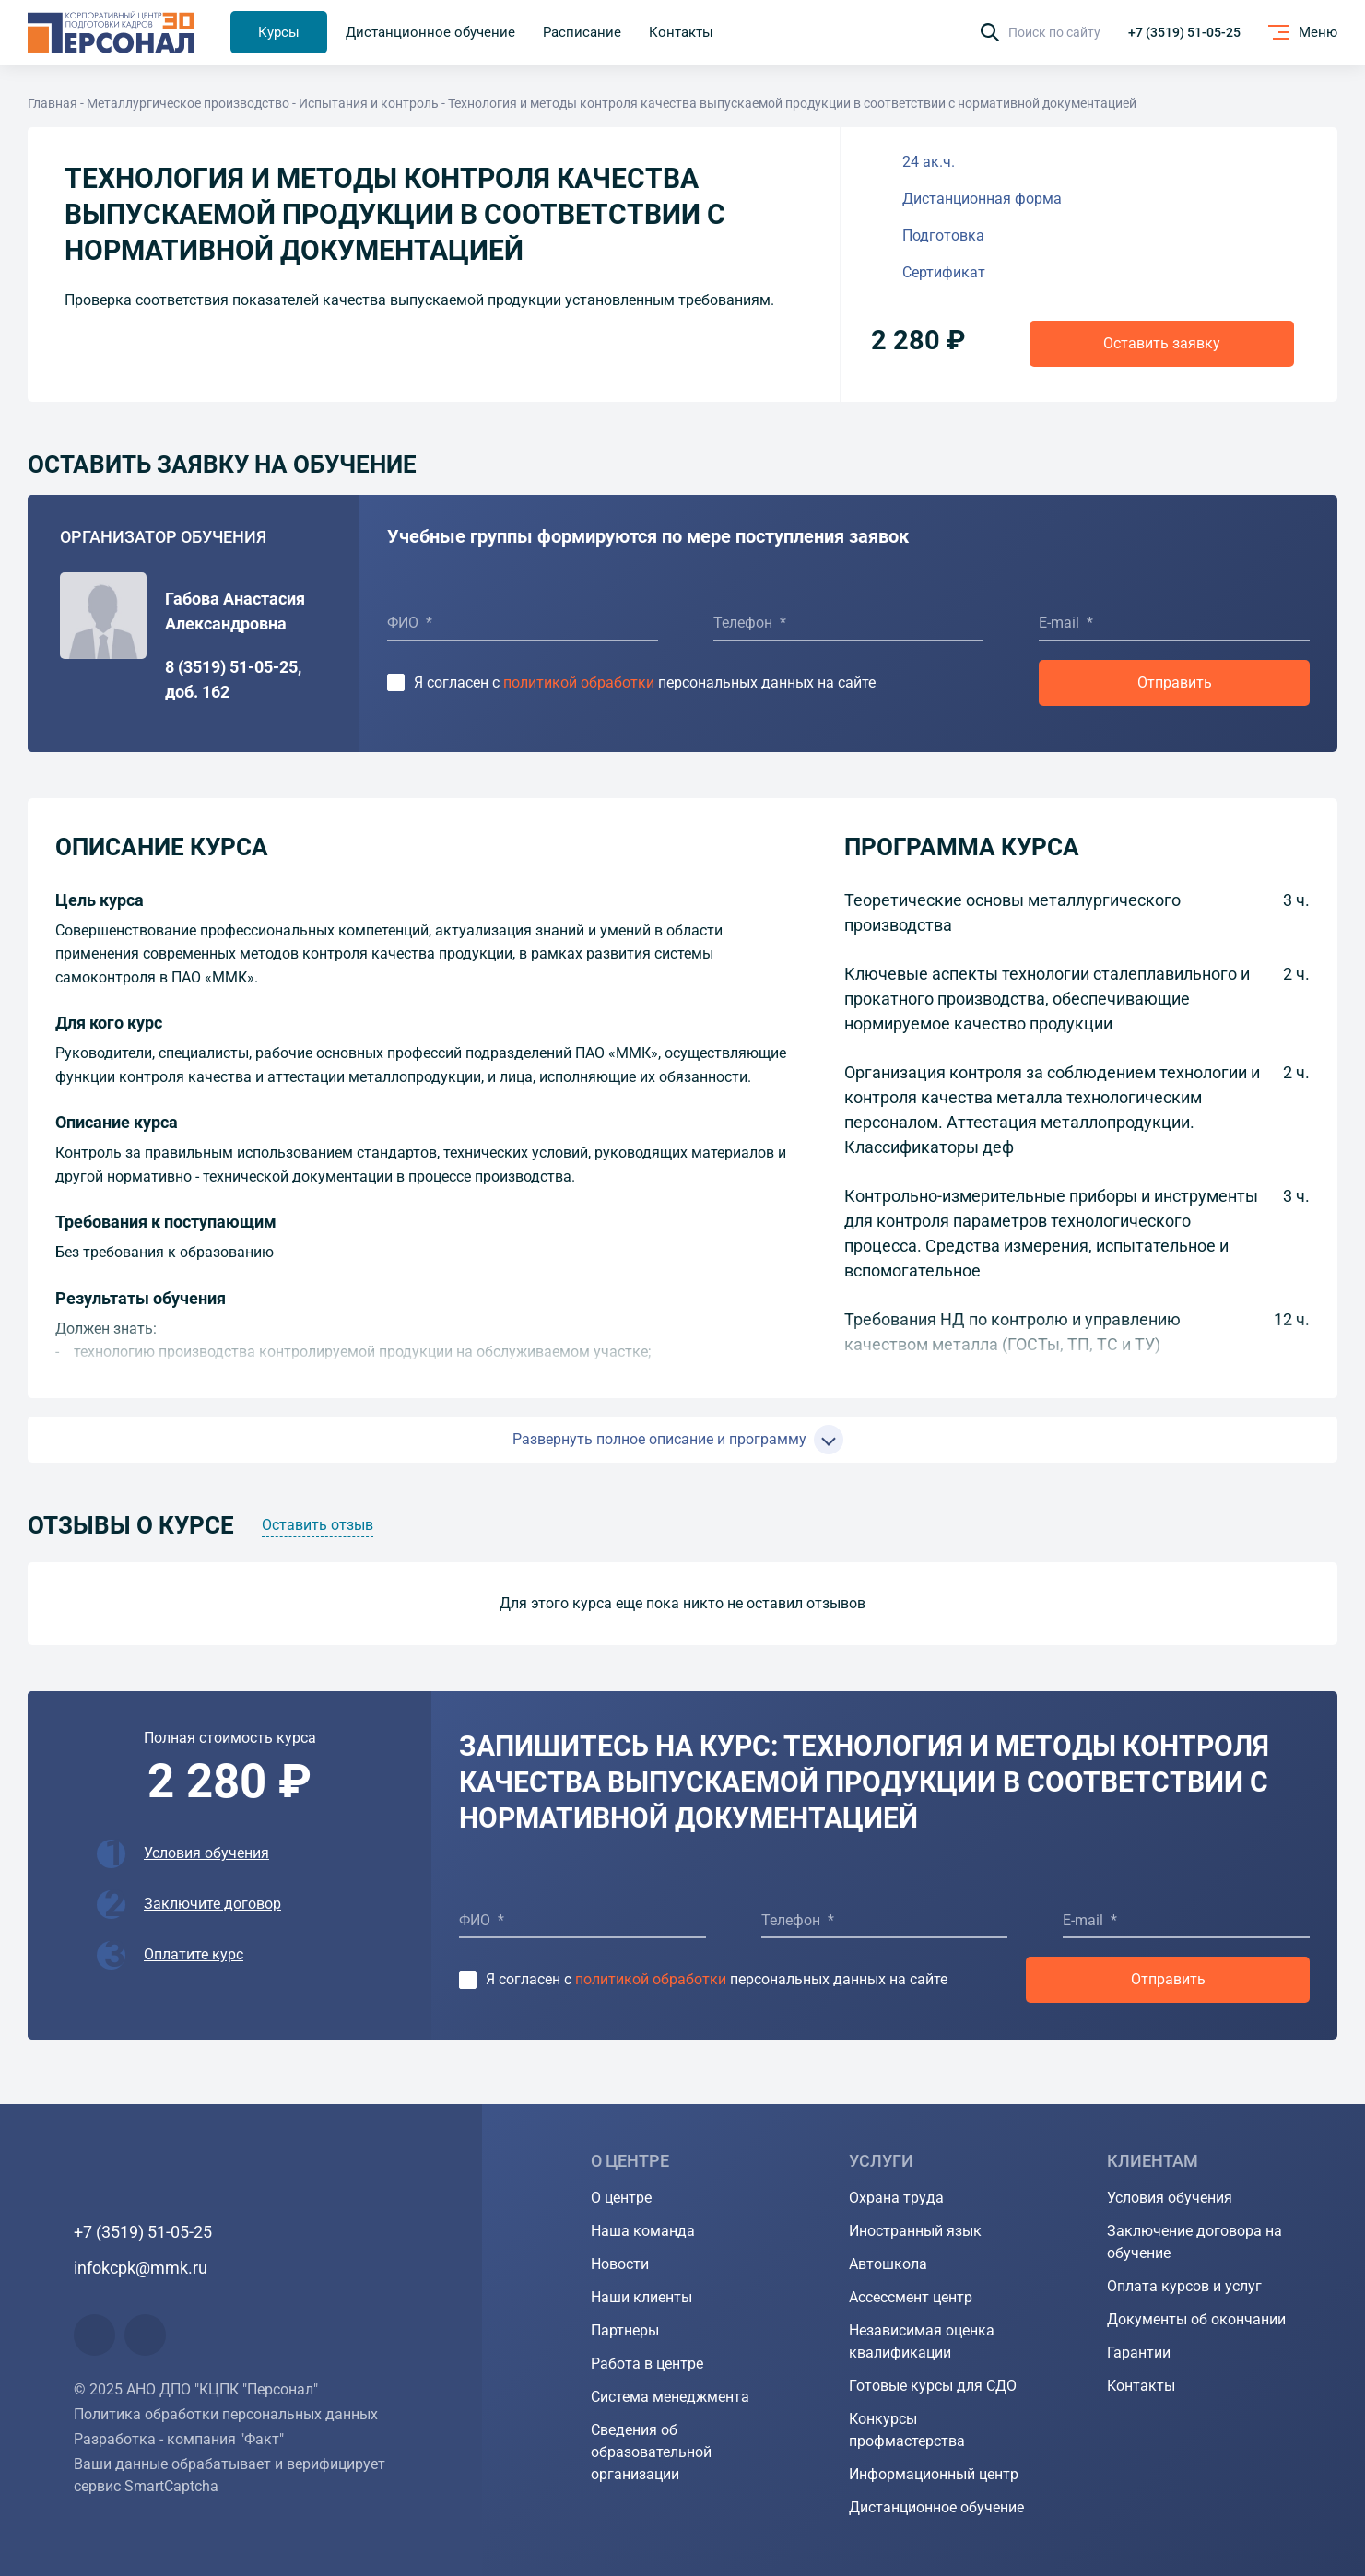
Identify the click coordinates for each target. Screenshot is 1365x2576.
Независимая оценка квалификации (921, 2341)
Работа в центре (647, 2363)
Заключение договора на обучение (1194, 2242)
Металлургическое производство (188, 103)
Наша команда (643, 2231)
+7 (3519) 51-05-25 (1184, 32)
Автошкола (888, 2264)
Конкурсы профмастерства (907, 2430)
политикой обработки (578, 682)
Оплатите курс (193, 1954)
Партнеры (625, 2330)
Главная (52, 103)
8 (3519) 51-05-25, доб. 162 (233, 679)
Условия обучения (206, 1853)
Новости (620, 2264)
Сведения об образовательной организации (651, 2452)
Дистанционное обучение (936, 2507)
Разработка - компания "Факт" (179, 2439)
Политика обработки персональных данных (226, 2414)
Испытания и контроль (369, 103)
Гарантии (1139, 2352)
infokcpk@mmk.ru (140, 2267)
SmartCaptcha (171, 2486)
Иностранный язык (915, 2231)
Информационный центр (933, 2474)
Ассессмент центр (910, 2297)
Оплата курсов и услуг (1184, 2286)
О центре (621, 2197)
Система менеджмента (670, 2396)
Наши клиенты (641, 2297)
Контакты (1141, 2385)
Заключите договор (212, 1903)
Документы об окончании (1196, 2319)
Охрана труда (896, 2197)
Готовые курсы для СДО (933, 2385)
